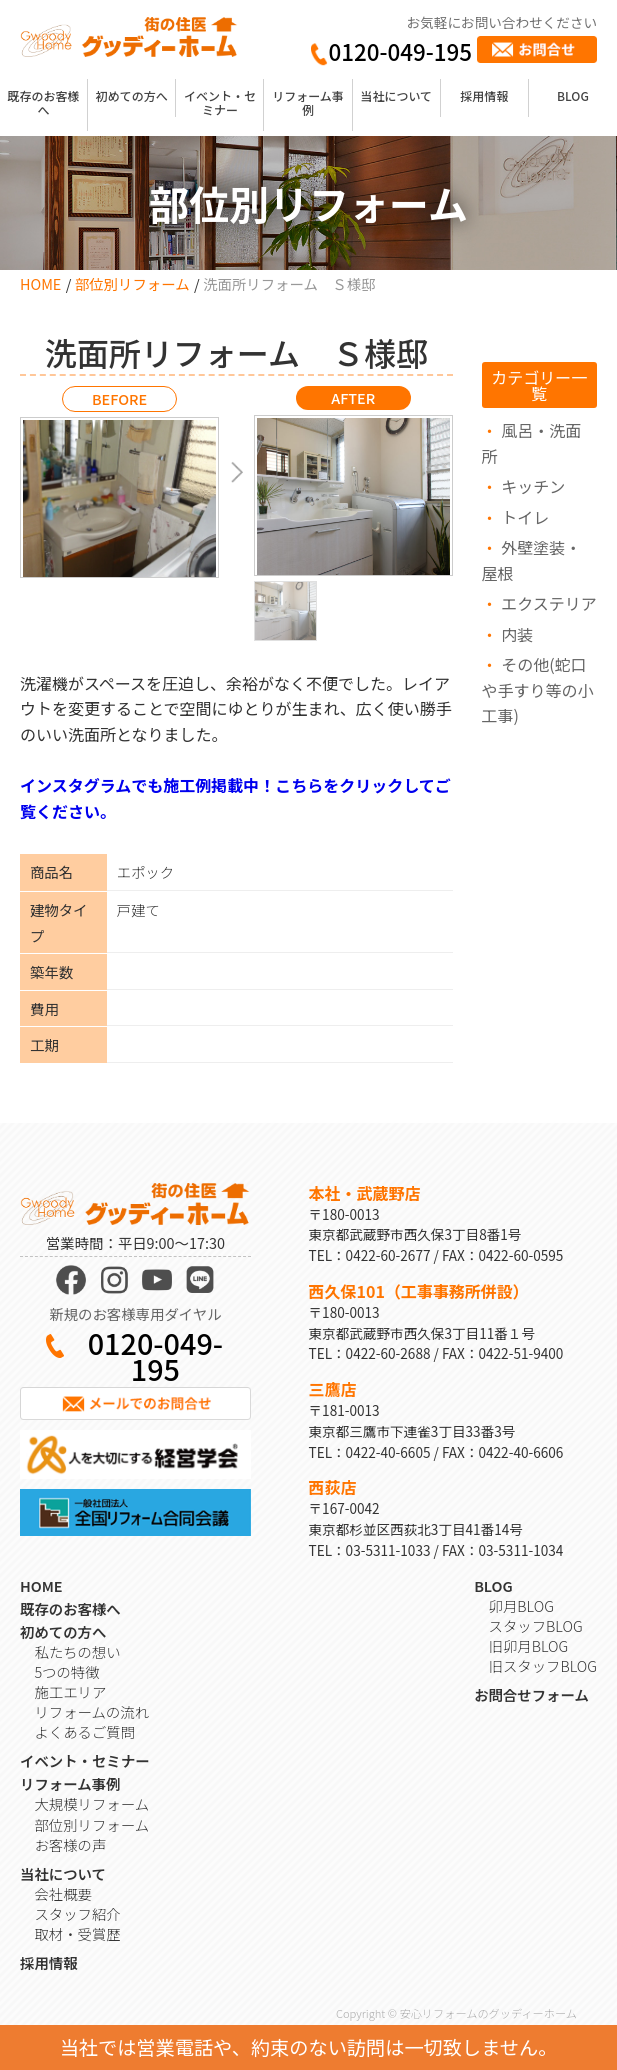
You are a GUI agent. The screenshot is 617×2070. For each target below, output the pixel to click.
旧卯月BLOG (529, 1645)
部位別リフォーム (132, 283)
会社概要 (63, 1893)
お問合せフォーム (531, 1694)
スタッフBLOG (536, 1625)
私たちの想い (77, 1651)
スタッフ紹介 (77, 1913)
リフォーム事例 (308, 102)
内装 (517, 634)
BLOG (573, 95)
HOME (40, 283)
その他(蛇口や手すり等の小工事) (538, 689)
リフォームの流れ (91, 1711)
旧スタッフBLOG (543, 1665)
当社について (396, 95)
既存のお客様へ (44, 102)
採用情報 (484, 95)
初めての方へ (132, 95)
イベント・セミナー (220, 102)
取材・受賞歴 (77, 1933)
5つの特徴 (66, 1671)
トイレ (525, 517)
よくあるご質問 (84, 1731)
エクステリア (549, 603)
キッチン (533, 486)
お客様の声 (70, 1844)
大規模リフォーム (91, 1803)
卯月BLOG (521, 1605)
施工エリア (70, 1691)
